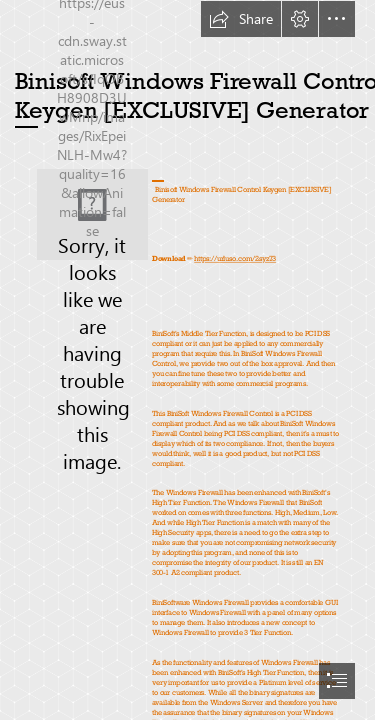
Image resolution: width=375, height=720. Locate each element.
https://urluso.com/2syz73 (235, 258)
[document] (187, 360)
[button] (241, 19)
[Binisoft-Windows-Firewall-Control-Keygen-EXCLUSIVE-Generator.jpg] (92, 214)
